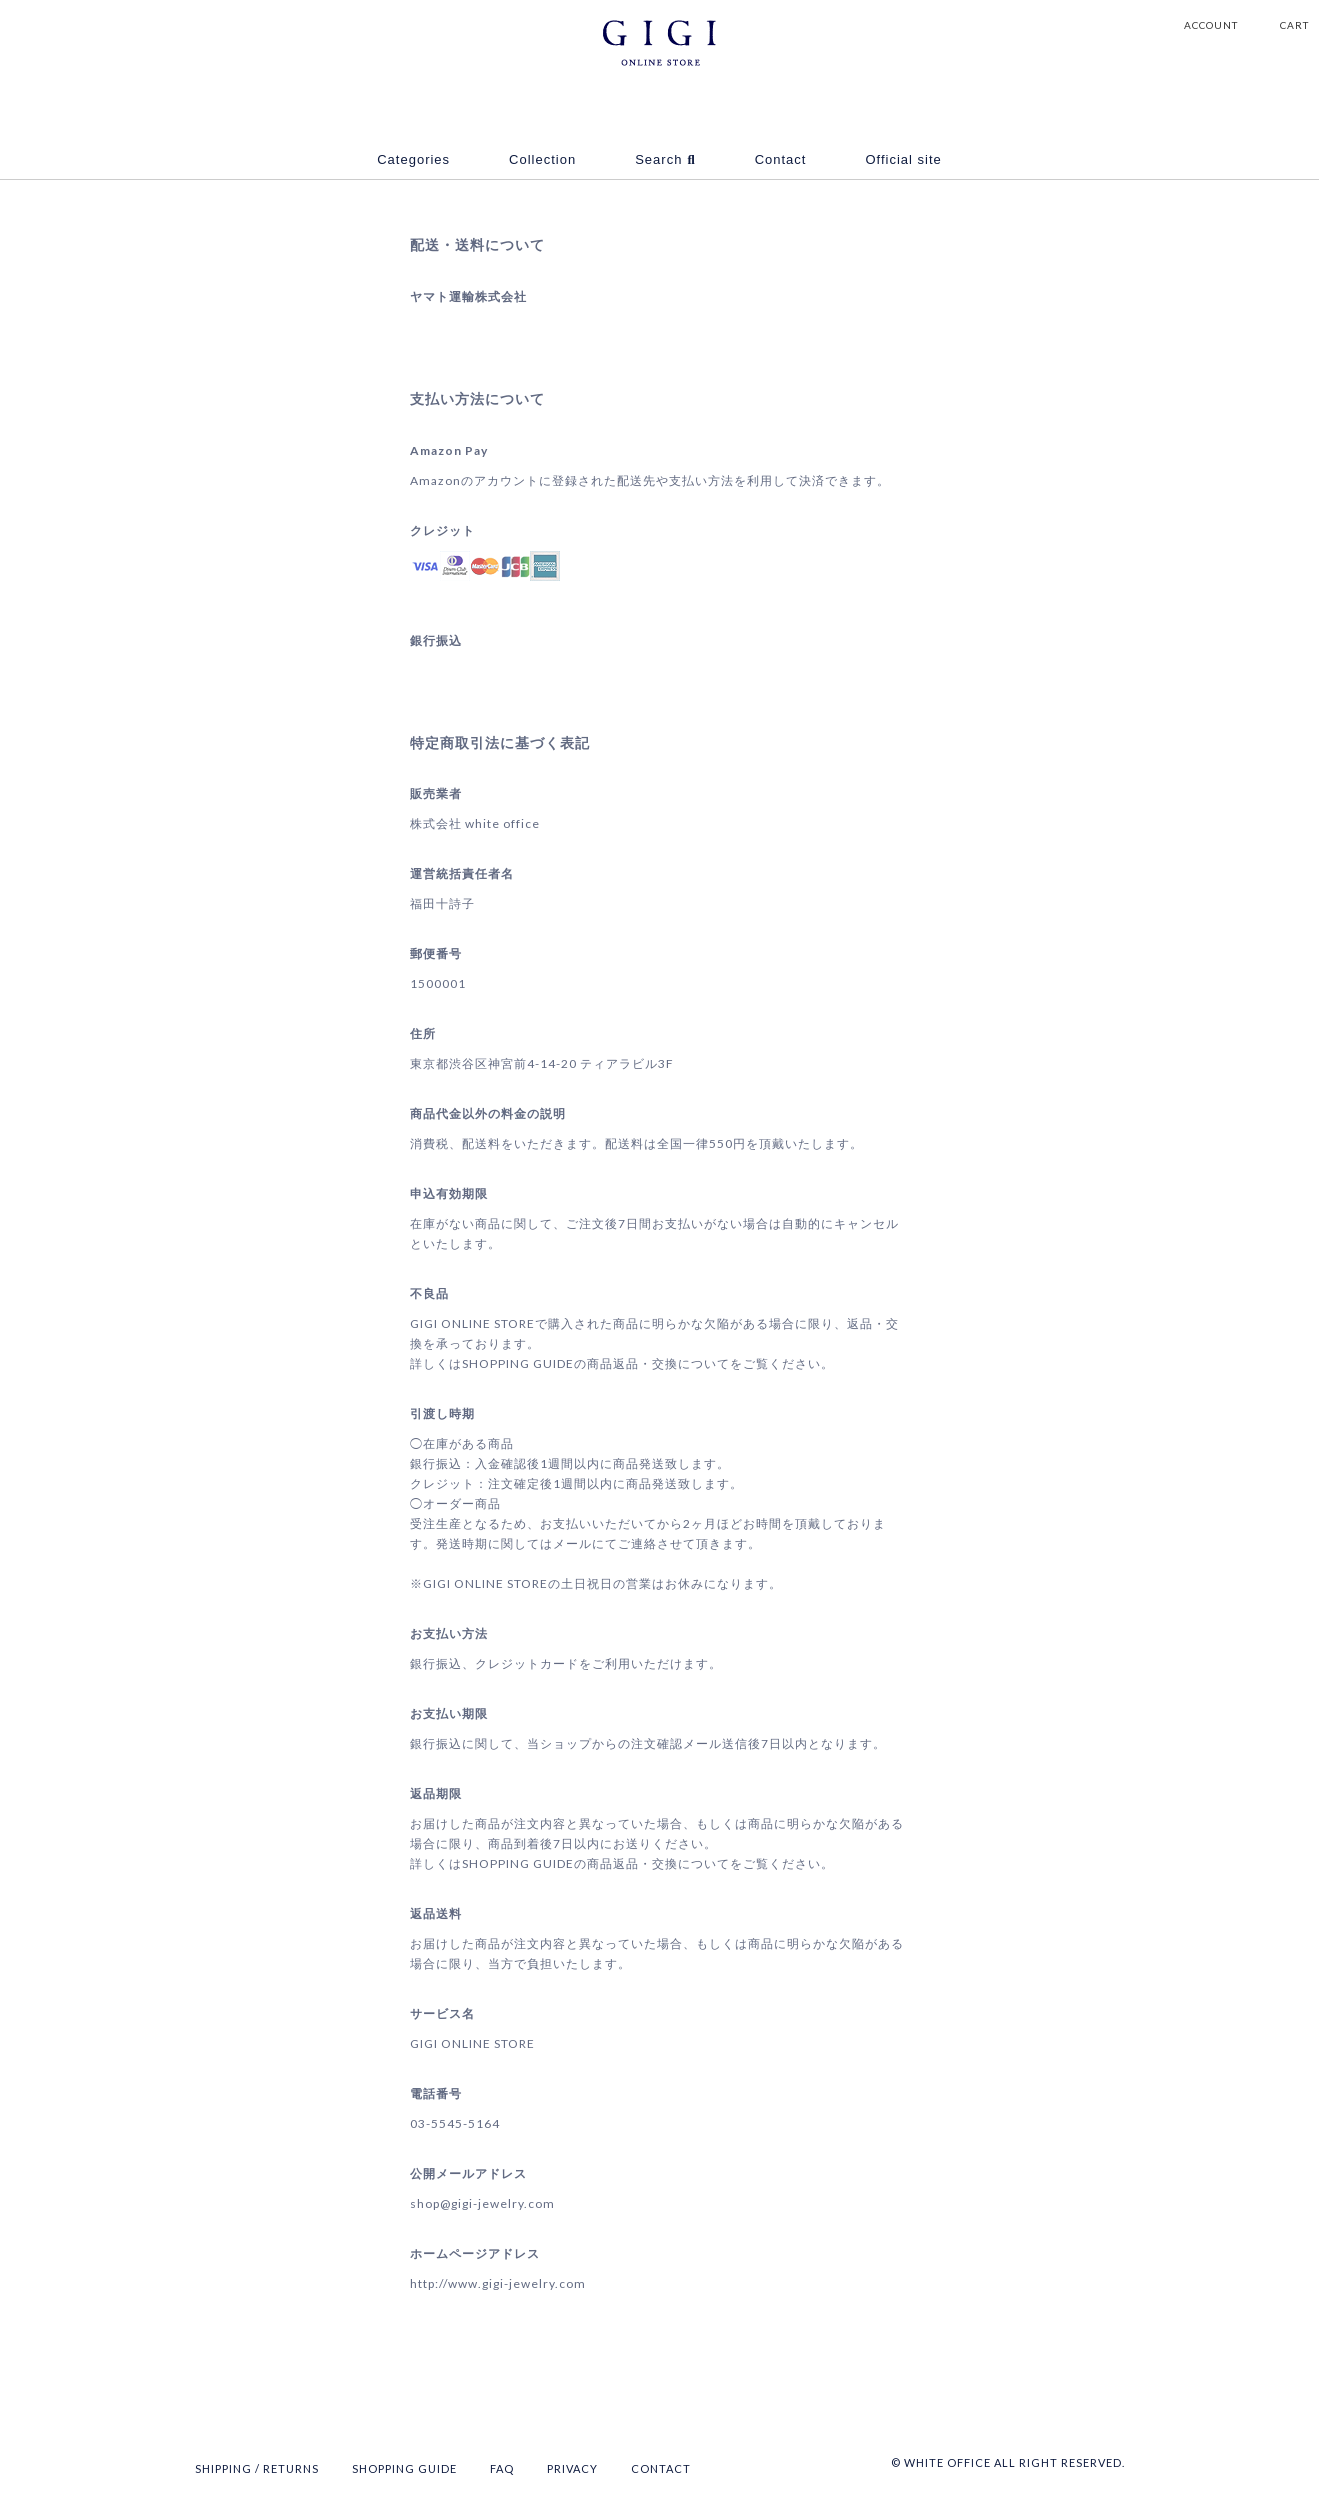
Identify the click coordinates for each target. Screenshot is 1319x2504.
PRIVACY (572, 2468)
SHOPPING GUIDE (404, 2468)
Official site (903, 159)
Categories (413, 159)
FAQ (502, 2468)
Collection (542, 159)
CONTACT (661, 2468)
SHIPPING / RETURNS (257, 2468)
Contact (781, 159)
